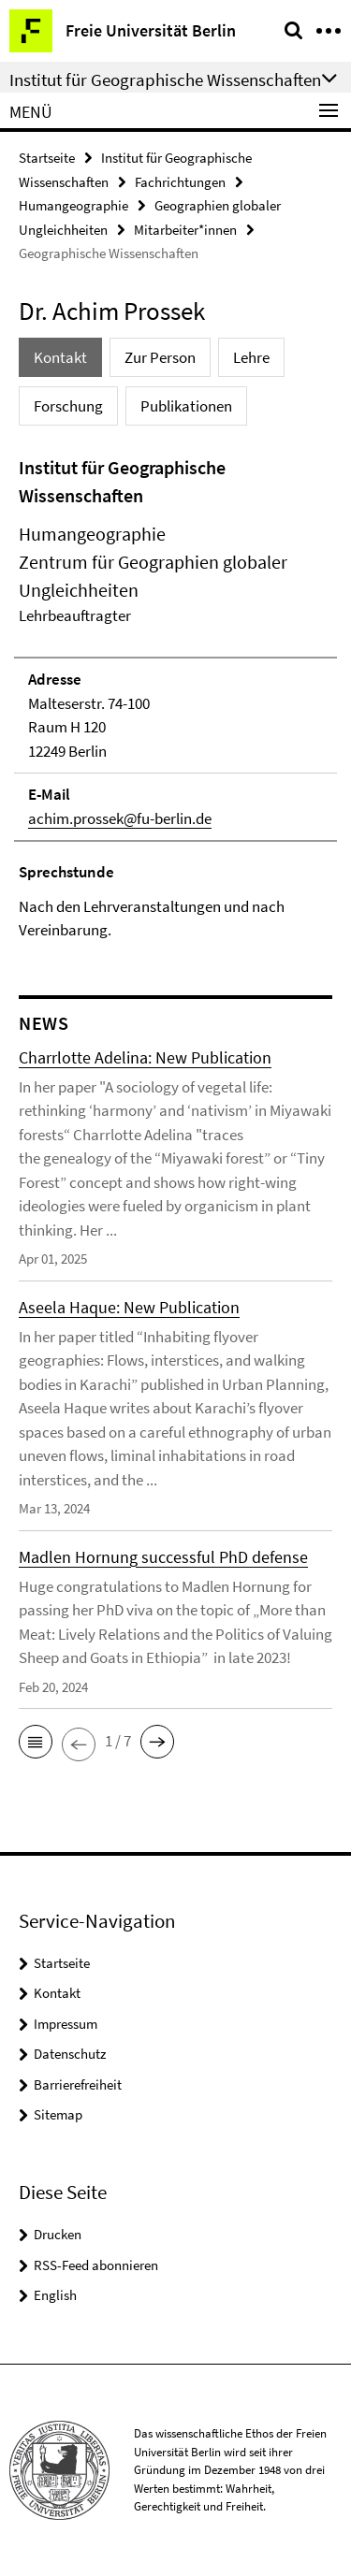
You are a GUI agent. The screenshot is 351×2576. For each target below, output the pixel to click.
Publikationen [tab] (186, 406)
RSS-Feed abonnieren (96, 2265)
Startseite (47, 157)
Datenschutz (70, 2053)
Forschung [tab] (68, 406)
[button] (35, 1741)
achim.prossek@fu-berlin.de (120, 818)
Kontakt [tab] (60, 357)
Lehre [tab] (251, 357)
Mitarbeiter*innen (185, 230)
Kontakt (57, 1993)
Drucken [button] (57, 2234)
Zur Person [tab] (160, 357)
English (55, 2295)
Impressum (65, 2024)
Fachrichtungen (180, 182)
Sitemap (58, 2114)
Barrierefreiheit (78, 2084)
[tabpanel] (175, 698)
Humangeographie (73, 205)
